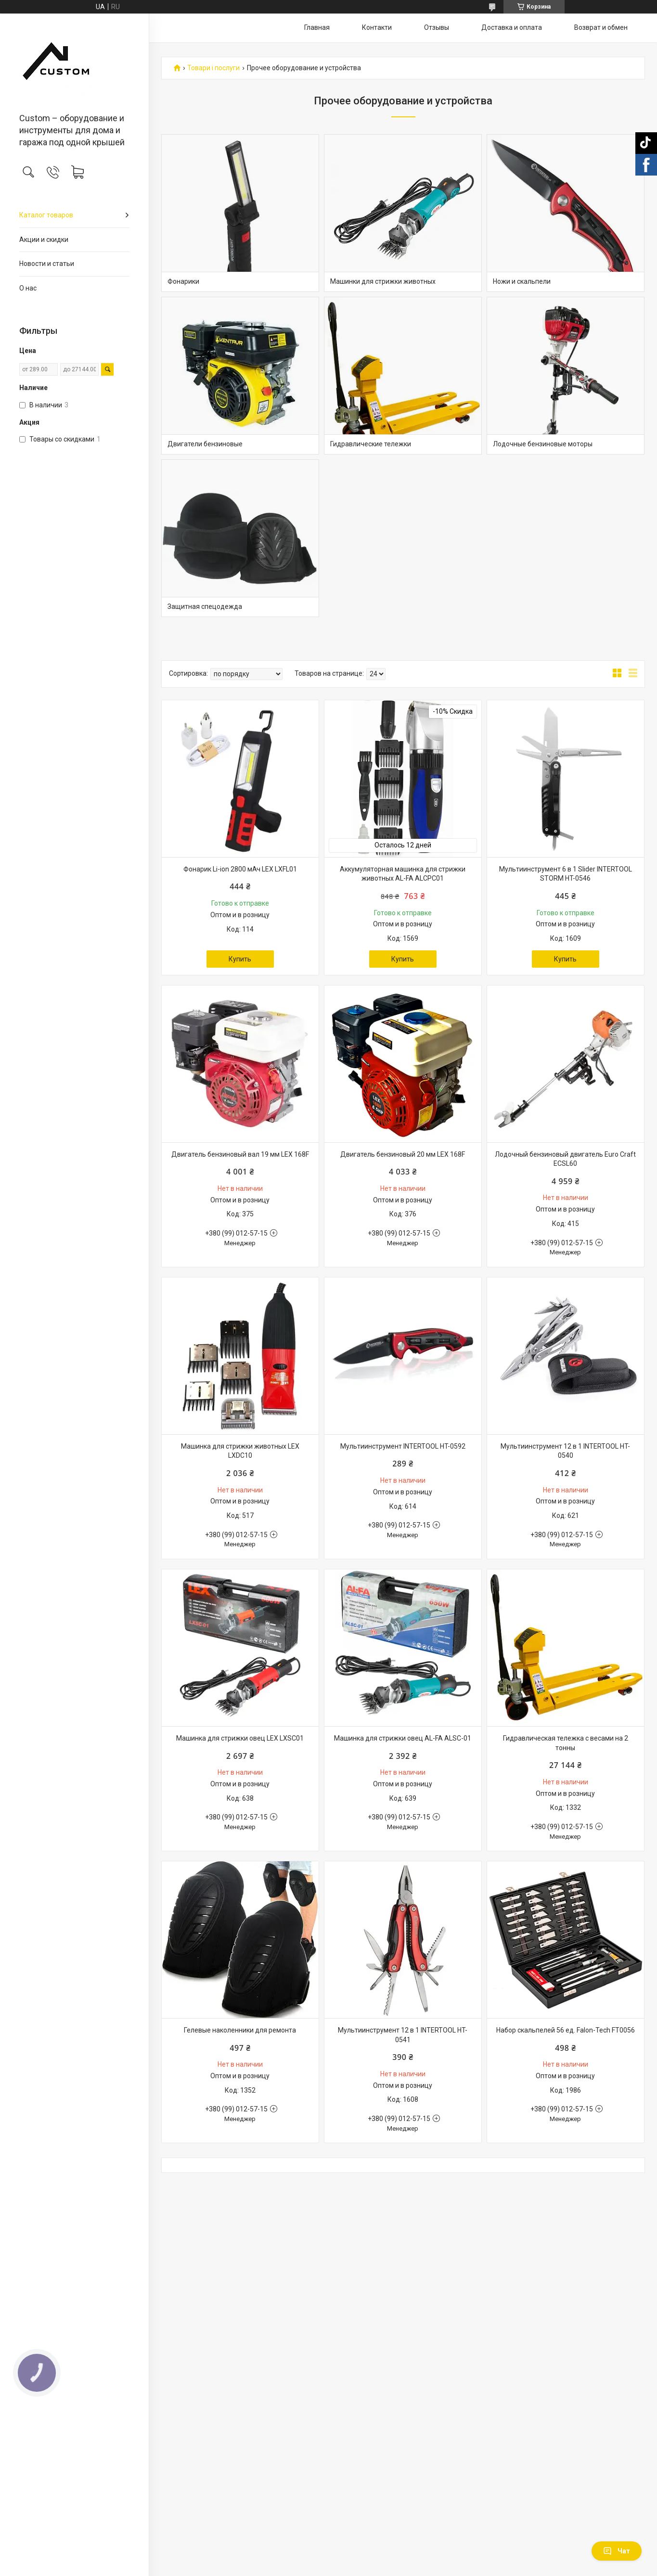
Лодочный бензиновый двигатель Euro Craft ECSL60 (565, 1159)
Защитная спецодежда (204, 606)
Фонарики (183, 281)
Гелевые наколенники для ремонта (240, 2030)
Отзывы (436, 27)
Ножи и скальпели (522, 281)
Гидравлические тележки (370, 444)
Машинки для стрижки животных (383, 281)
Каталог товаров (46, 215)
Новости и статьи (46, 263)
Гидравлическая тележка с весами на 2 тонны (565, 1743)
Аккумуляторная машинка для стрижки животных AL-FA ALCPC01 (402, 874)
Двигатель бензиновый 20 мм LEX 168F (402, 1154)
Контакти (377, 27)
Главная (317, 27)
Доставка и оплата (511, 27)
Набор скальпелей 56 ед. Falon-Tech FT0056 (565, 2030)
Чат (616, 2551)
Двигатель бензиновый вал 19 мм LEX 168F (240, 1154)
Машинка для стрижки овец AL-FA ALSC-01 (402, 1738)
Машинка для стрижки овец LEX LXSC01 (240, 1738)
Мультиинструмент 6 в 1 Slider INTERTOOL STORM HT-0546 (565, 874)
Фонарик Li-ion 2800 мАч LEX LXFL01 (240, 869)
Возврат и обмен (601, 27)
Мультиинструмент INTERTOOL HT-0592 (402, 1446)
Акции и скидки (43, 239)
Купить (240, 959)
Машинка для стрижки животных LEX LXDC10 (240, 1451)
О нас (28, 288)
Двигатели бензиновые (205, 444)
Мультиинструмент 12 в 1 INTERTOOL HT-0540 (565, 1451)
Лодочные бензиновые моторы (543, 444)
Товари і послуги (213, 68)
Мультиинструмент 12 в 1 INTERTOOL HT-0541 (402, 2035)
